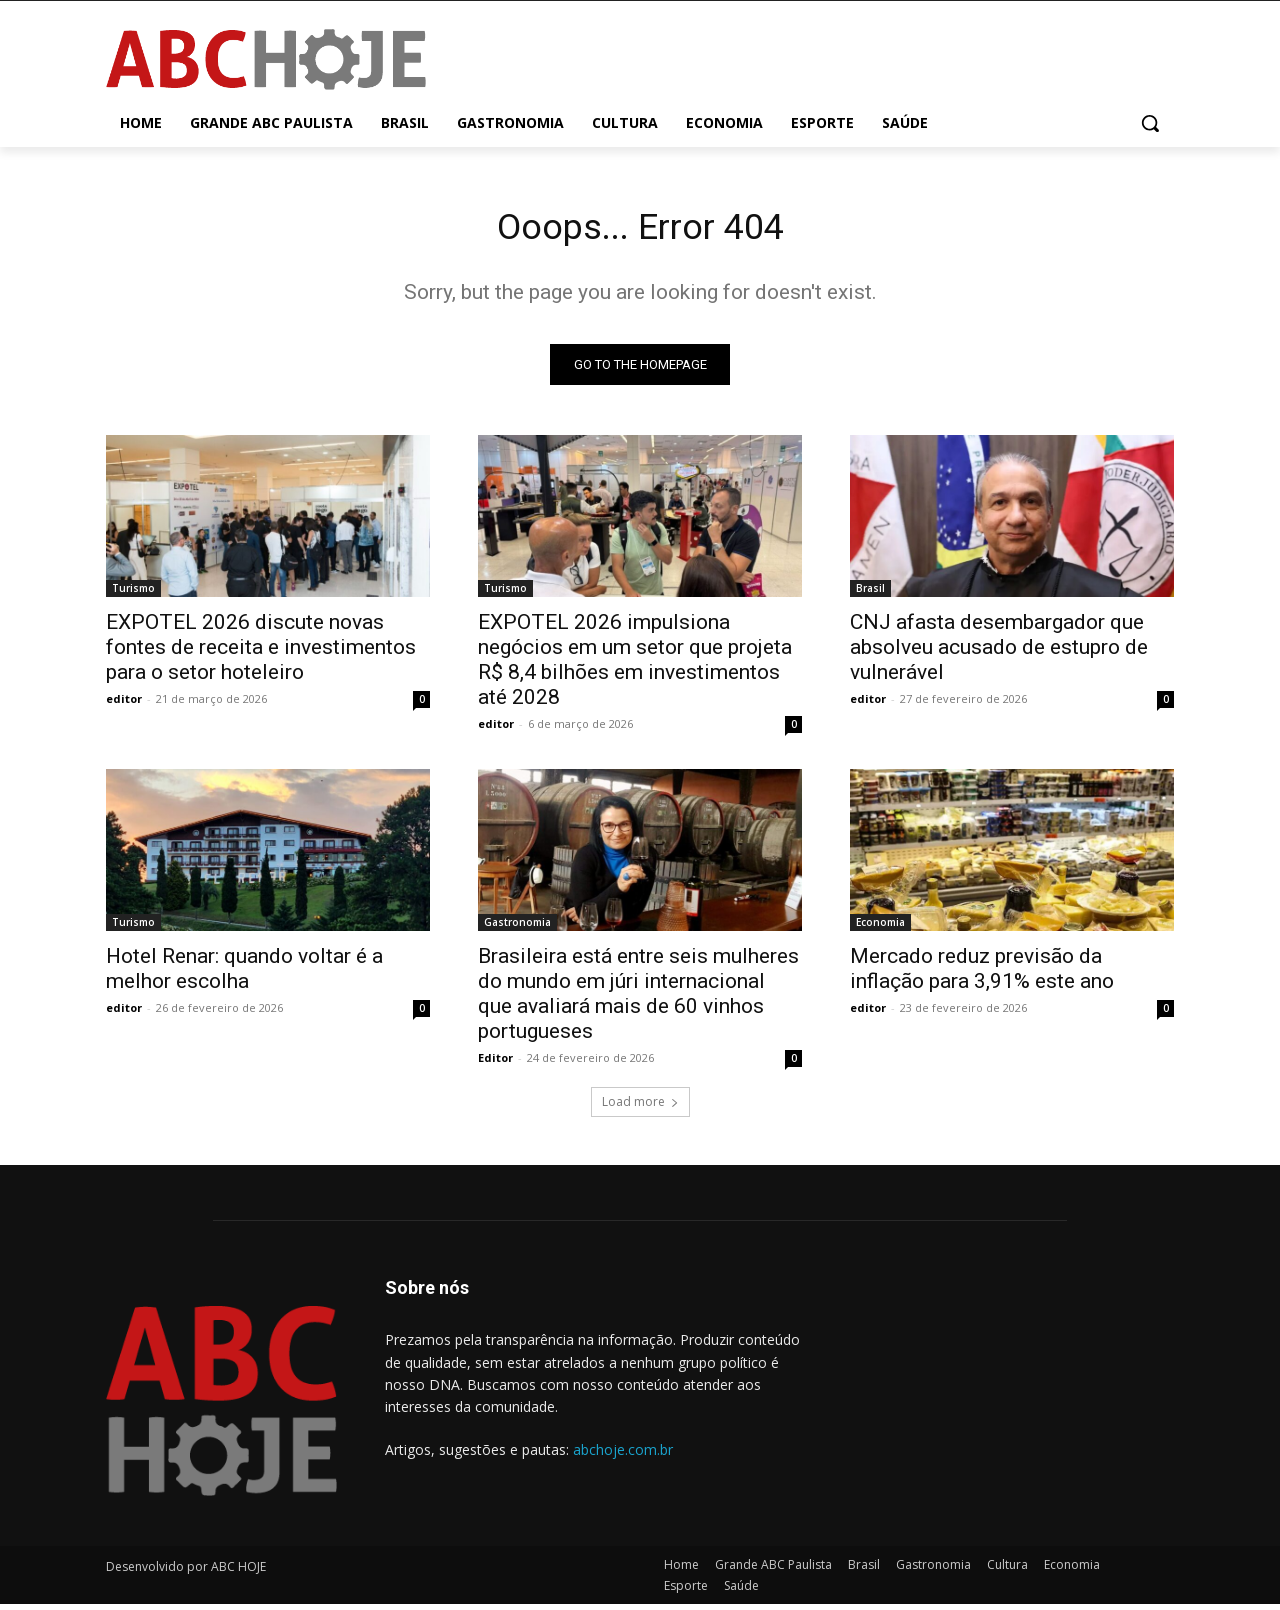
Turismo (133, 594)
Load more (640, 1107)
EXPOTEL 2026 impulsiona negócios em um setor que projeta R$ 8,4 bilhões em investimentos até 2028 (635, 665)
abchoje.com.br (623, 1455)
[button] (1150, 123)
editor (124, 704)
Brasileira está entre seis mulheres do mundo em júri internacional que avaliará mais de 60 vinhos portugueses (638, 999)
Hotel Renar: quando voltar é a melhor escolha (244, 974)
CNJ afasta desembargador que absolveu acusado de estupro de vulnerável (999, 653)
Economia (880, 928)
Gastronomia (517, 928)
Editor (495, 1063)
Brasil (870, 594)
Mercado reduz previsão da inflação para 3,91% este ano (982, 974)
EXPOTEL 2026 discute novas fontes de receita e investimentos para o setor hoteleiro (261, 653)
